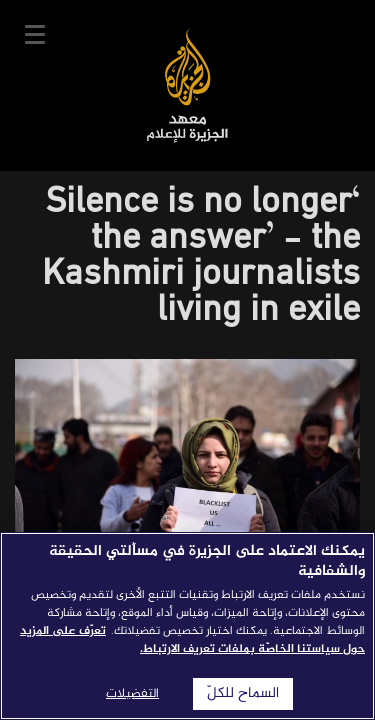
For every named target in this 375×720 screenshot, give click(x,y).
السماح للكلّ (243, 694)
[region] (187, 626)
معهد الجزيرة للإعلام (187, 85)
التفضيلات (132, 694)
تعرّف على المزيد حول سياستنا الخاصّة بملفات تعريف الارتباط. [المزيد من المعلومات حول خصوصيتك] (192, 640)
